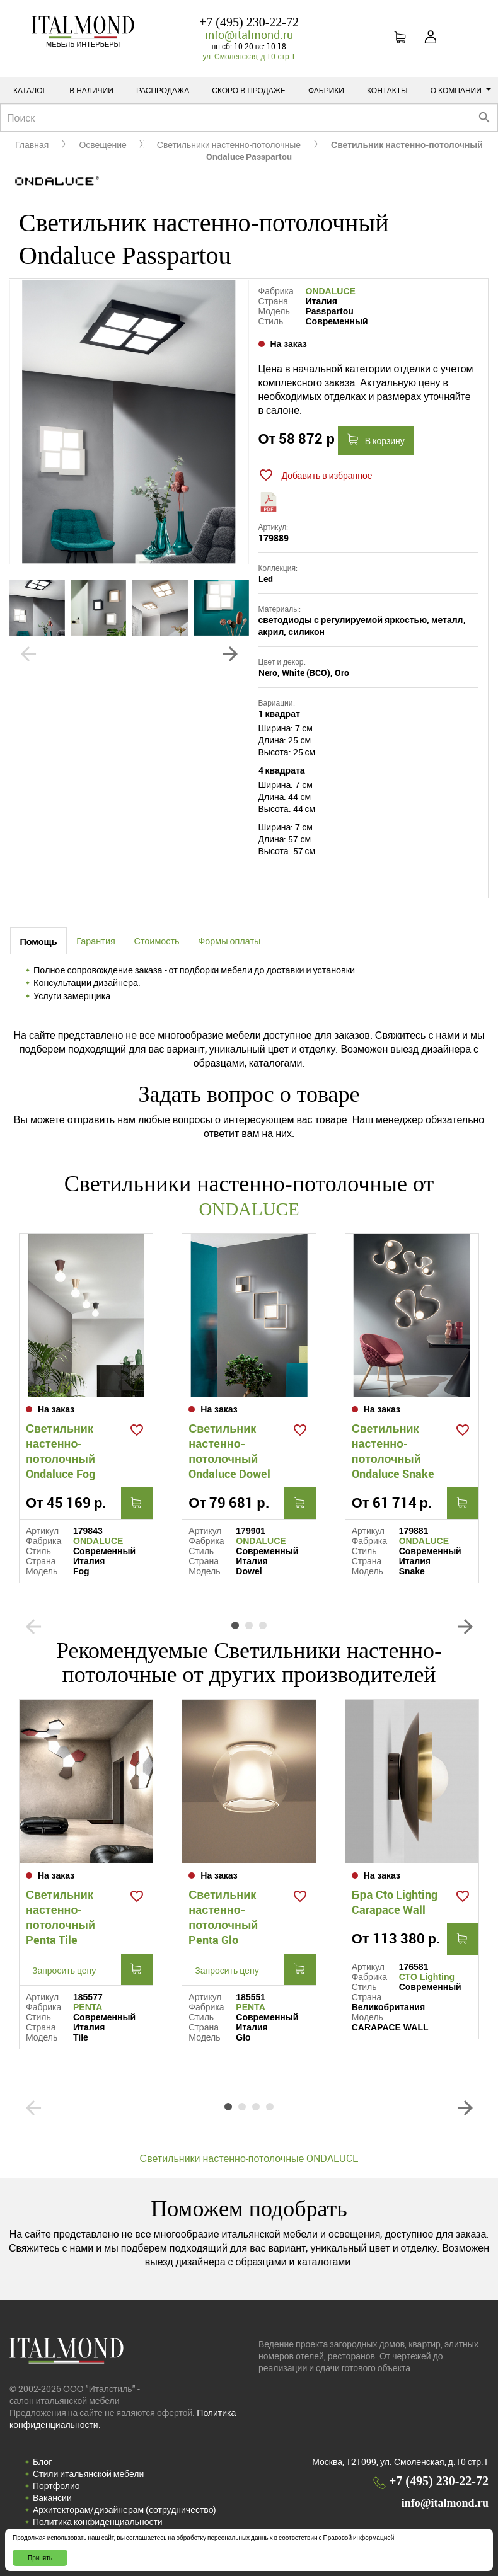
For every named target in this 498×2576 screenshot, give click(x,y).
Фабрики (326, 90)
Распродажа (162, 90)
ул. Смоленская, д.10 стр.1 (248, 56)
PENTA (87, 2006)
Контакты (387, 90)
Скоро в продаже (249, 90)
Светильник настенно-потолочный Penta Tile (60, 1916)
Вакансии (52, 2497)
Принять (40, 2557)
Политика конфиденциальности (98, 2521)
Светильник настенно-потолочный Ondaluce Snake (393, 1450)
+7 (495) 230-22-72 (249, 22)
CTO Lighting (427, 1976)
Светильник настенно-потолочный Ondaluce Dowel (229, 1450)
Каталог (30, 90)
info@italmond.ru (249, 34)
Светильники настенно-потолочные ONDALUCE (249, 2158)
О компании (461, 90)
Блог (42, 2461)
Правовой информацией (359, 2537)
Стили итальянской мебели (88, 2473)
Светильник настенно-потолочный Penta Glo (223, 1916)
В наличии (91, 90)
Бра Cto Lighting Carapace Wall (394, 1901)
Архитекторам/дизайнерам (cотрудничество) (124, 2509)
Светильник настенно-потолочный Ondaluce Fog (60, 1450)
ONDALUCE (331, 291)
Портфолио (56, 2485)
